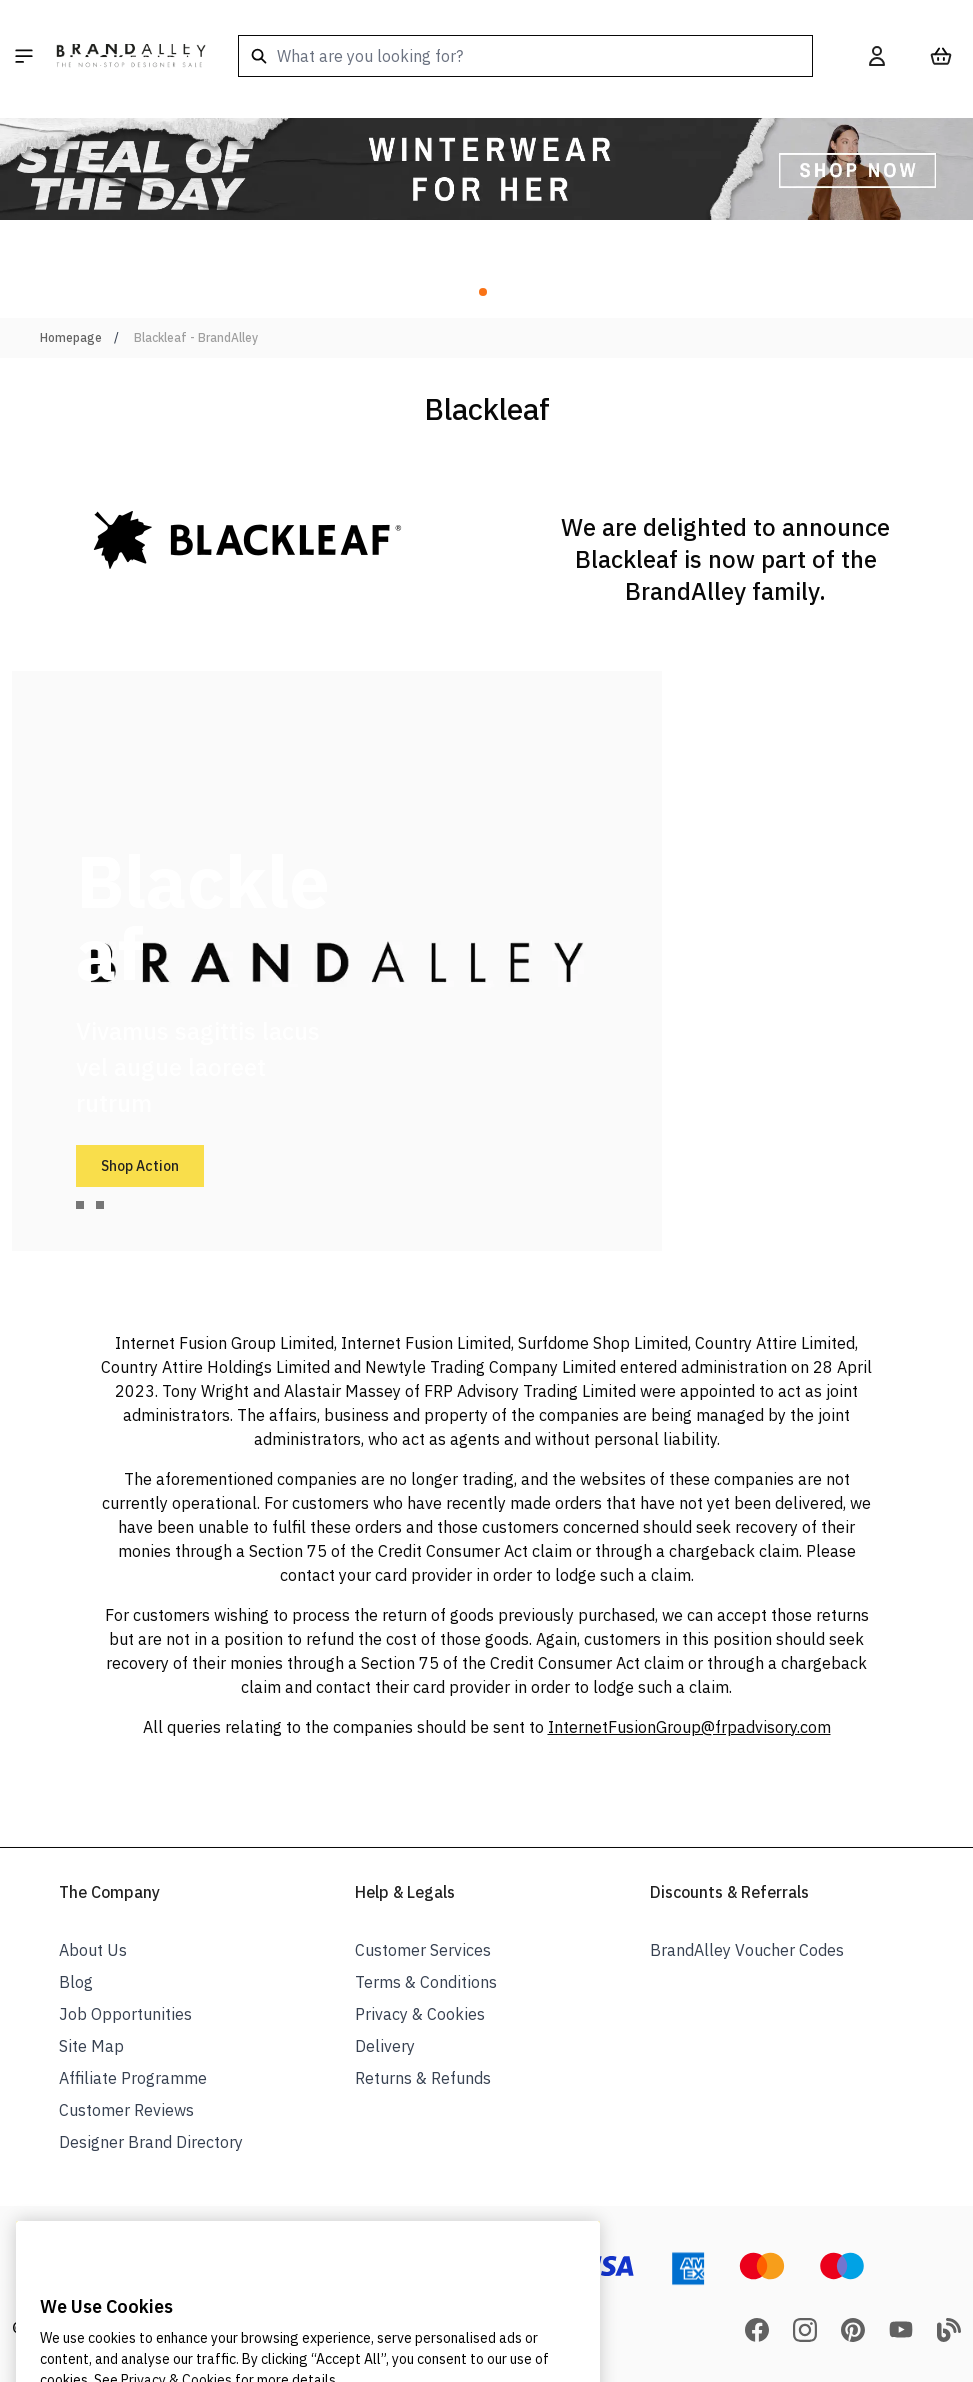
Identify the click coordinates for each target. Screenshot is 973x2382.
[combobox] (525, 56)
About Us (93, 1950)
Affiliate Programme (133, 2078)
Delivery (385, 2046)
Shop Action (140, 1166)
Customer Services (423, 1950)
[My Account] (877, 56)
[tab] (80, 1205)
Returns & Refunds (423, 2078)
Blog (76, 1982)
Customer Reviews (126, 2110)
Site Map (91, 2046)
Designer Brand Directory (151, 2142)
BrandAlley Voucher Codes (747, 1950)
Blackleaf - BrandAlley (196, 337)
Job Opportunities (125, 2014)
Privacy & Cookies (420, 2014)
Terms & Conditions (426, 1982)
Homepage (71, 337)
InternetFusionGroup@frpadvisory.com (689, 1727)
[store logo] (131, 56)
